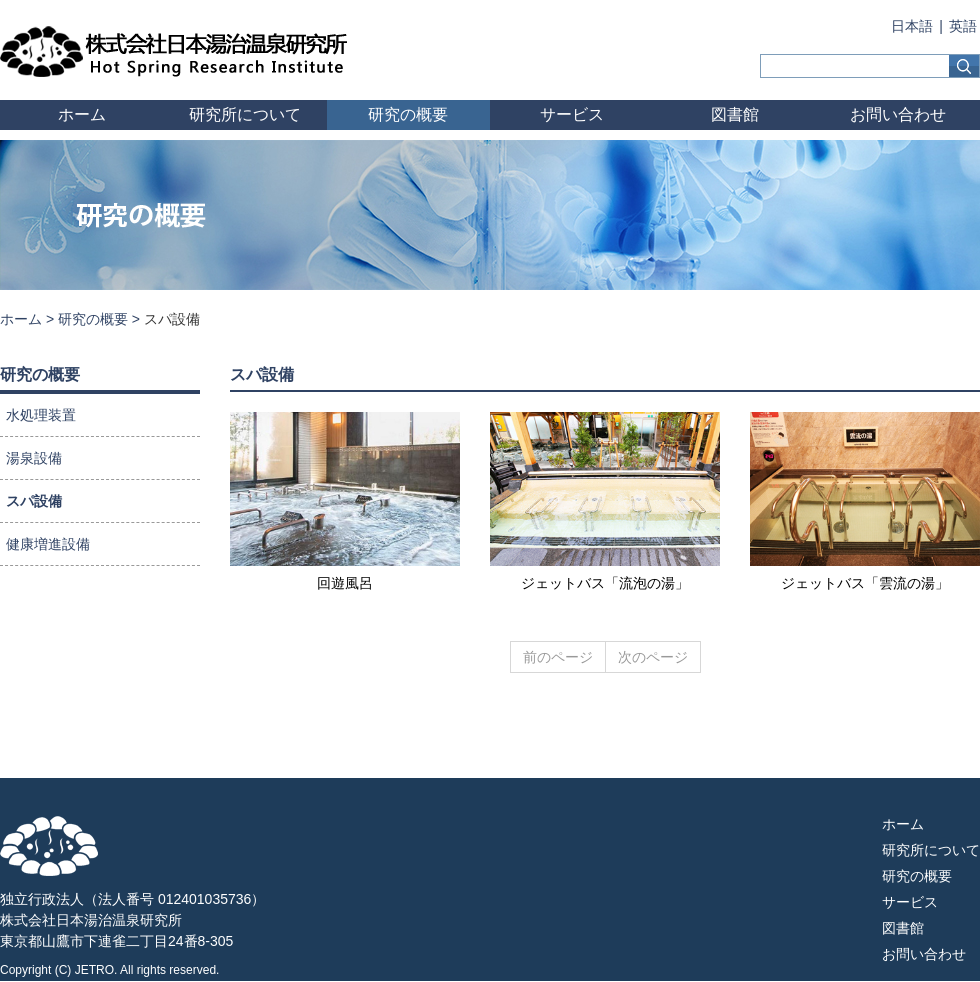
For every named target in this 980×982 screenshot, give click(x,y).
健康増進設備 (48, 544)
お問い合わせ (898, 114)
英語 (963, 26)
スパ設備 (34, 501)
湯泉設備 (34, 458)
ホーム (82, 114)
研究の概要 (408, 114)
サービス (572, 114)
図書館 (735, 114)
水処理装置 (41, 415)
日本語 (912, 26)
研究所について (245, 114)
